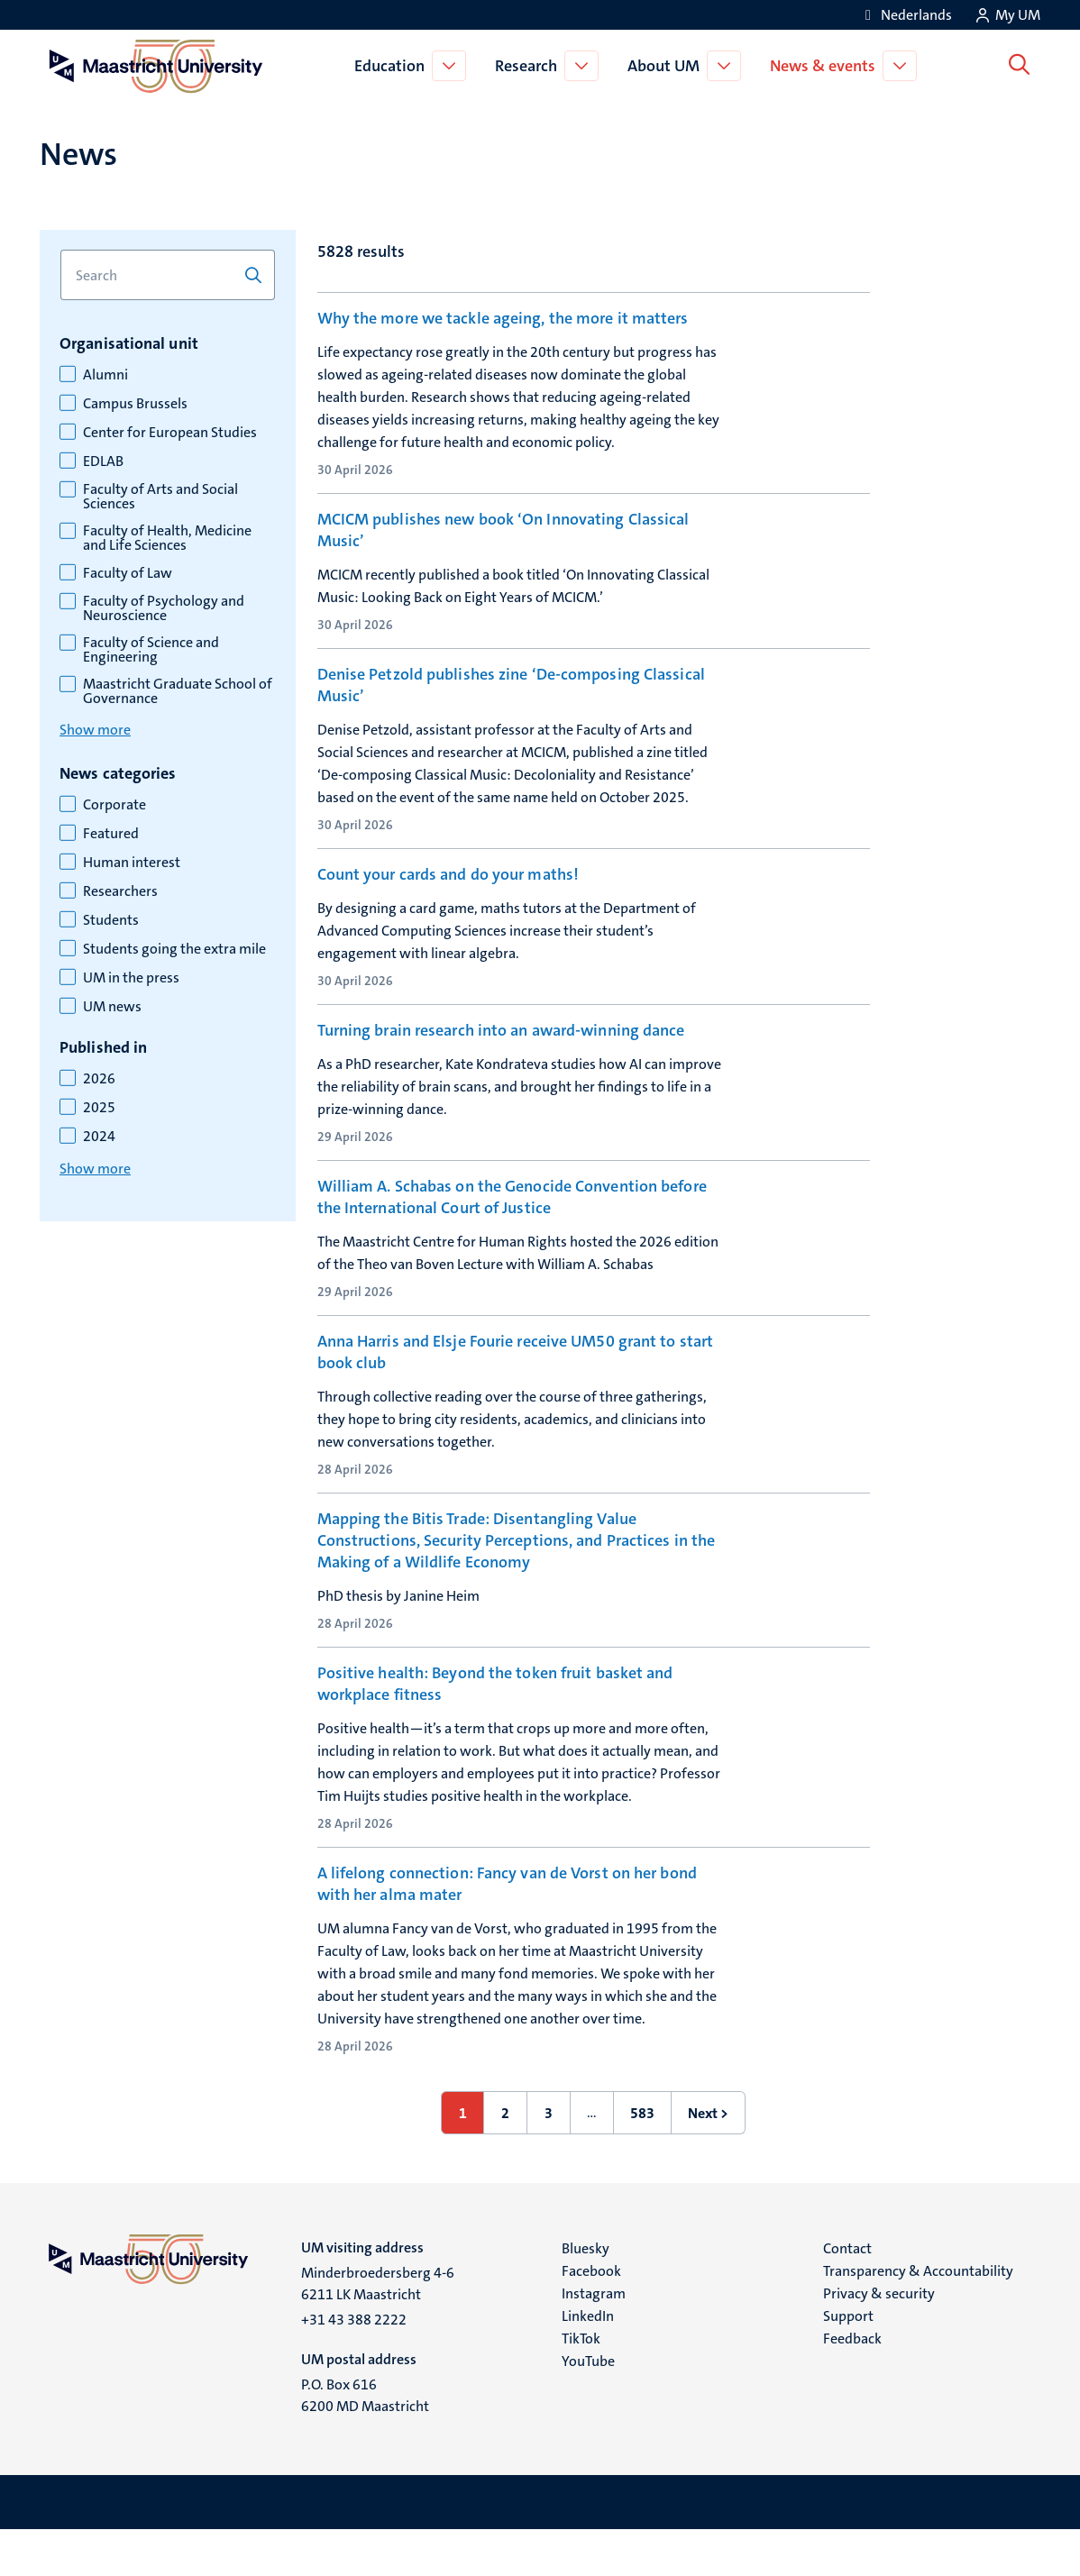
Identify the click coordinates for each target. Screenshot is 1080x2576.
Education (392, 66)
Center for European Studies (170, 432)
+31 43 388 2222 (354, 2365)
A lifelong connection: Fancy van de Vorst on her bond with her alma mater (507, 1929)
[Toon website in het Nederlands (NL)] (905, 15)
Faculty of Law (127, 573)
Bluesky (585, 2294)
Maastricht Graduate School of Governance (177, 691)
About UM (666, 66)
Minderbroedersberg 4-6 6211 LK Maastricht (377, 2329)
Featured (111, 834)
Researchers (120, 891)
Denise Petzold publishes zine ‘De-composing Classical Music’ (511, 694)
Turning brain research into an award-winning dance (501, 1048)
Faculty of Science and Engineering (151, 649)
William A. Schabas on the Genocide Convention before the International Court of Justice (512, 1223)
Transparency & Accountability (918, 2316)
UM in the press (131, 978)
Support (848, 2361)
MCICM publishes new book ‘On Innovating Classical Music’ (503, 530)
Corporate (114, 805)
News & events (825, 66)
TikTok (581, 2384)
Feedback (852, 2384)
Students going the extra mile (174, 949)
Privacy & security (879, 2339)
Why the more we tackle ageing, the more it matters (503, 318)
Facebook (591, 2316)
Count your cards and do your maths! (448, 883)
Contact (847, 2294)
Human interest (131, 862)
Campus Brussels (135, 404)
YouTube (588, 2407)
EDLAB (103, 461)
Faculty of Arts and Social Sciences (160, 496)
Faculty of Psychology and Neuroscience (163, 608)
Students (111, 920)
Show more (95, 729)
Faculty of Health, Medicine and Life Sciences (167, 538)
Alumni (105, 375)
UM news (112, 1007)
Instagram (594, 2339)
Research (529, 66)
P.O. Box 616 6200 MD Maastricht (365, 2441)
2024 (99, 1136)
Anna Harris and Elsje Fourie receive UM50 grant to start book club (515, 1388)
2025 (99, 1108)
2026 (99, 1079)
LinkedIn (588, 2361)
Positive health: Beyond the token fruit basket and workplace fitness (495, 1729)
